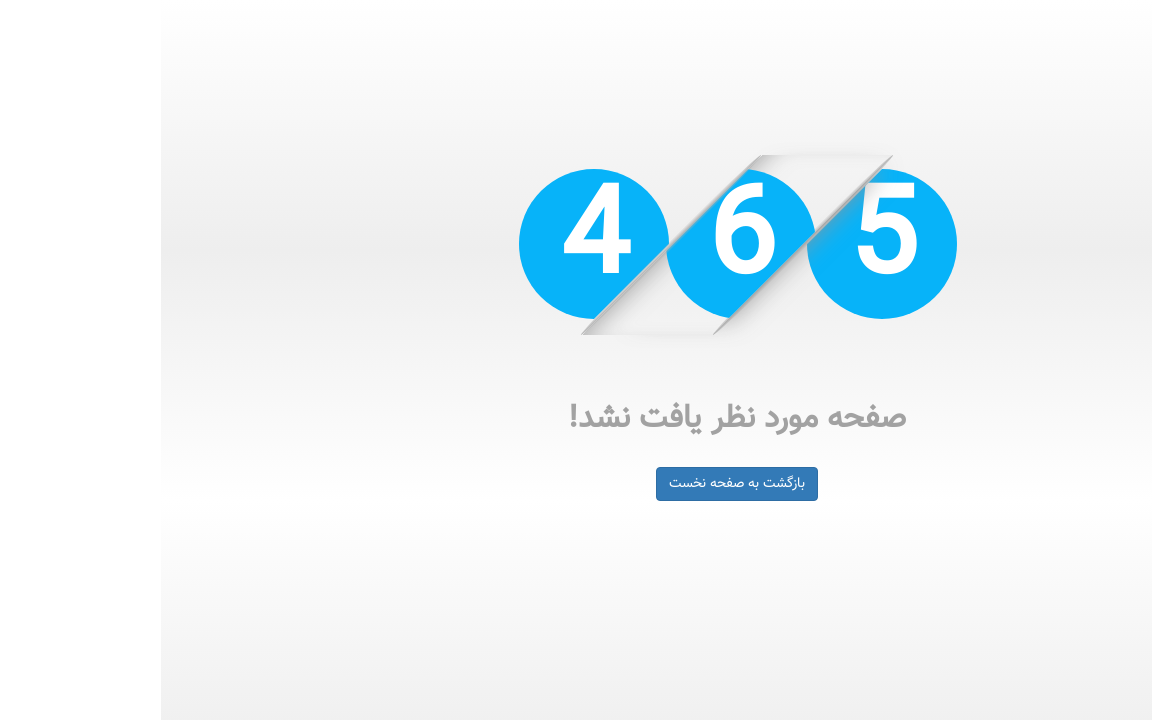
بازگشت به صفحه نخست (576, 484)
